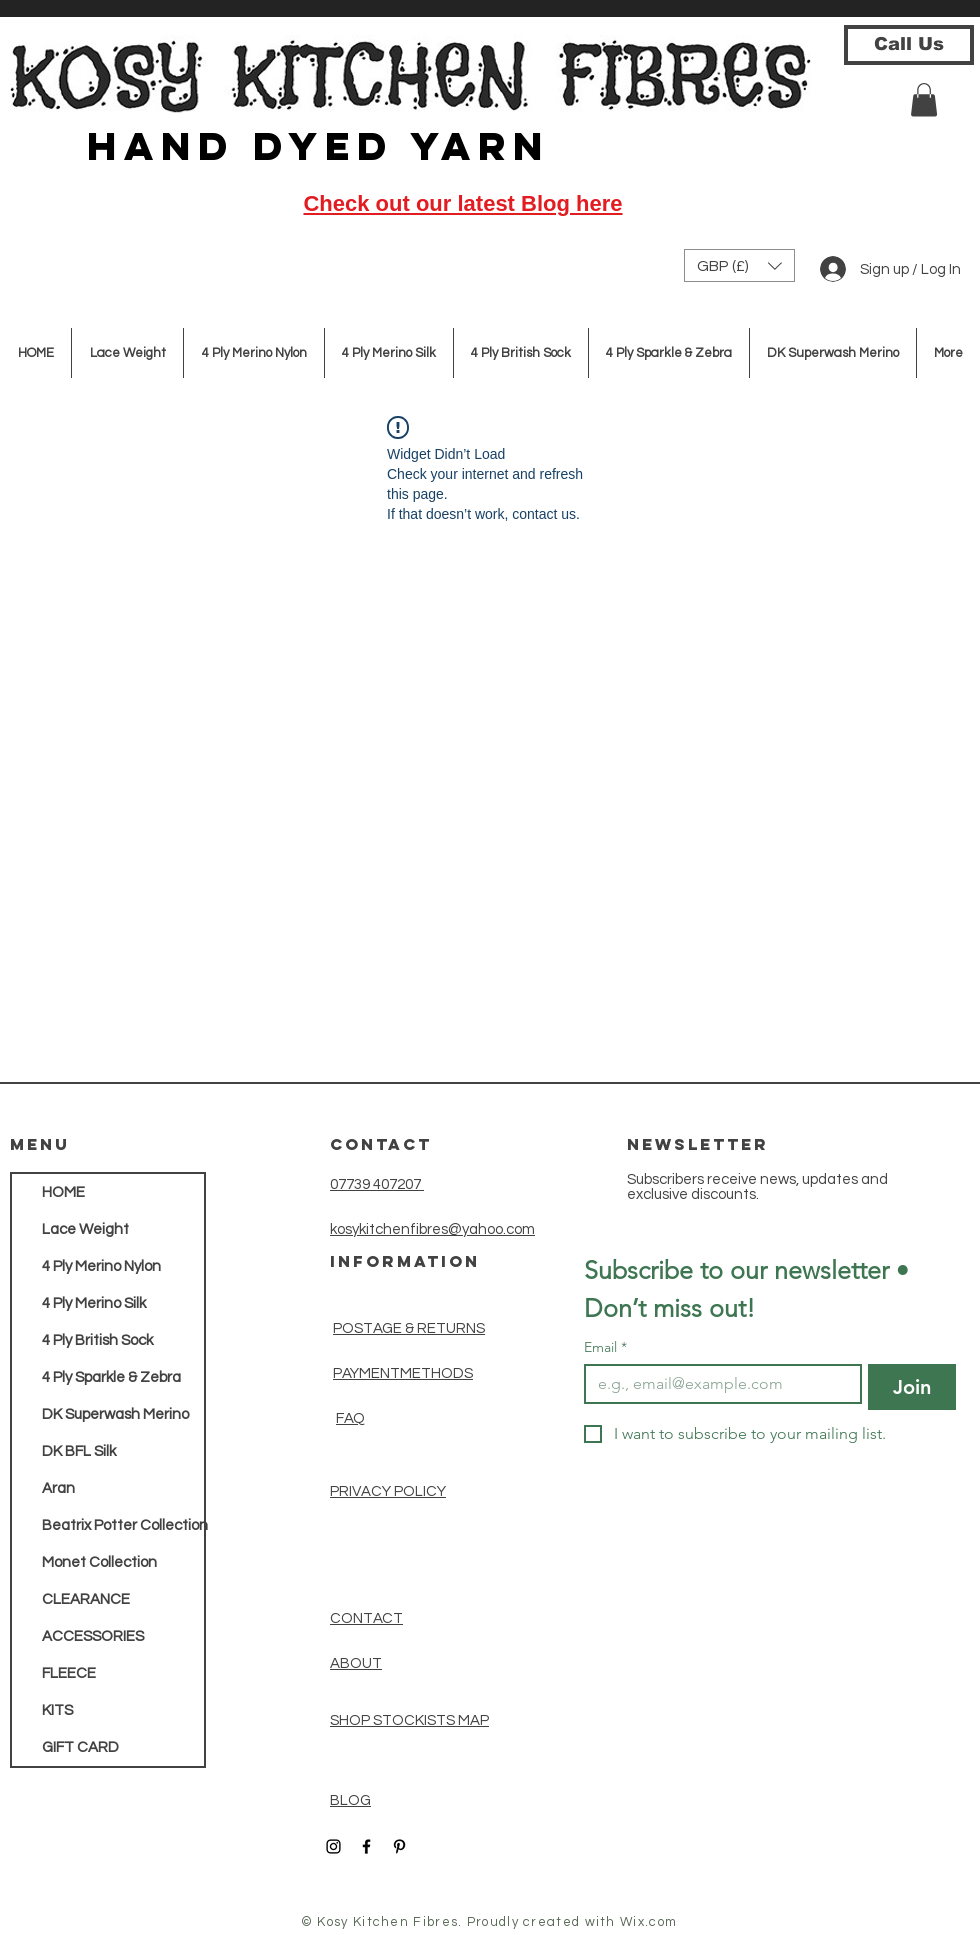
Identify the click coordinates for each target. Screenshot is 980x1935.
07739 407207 (377, 1184)
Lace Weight (85, 1229)
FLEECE (69, 1673)
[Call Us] (909, 45)
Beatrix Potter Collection (123, 1525)
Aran (58, 1488)
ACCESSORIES (93, 1636)
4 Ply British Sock (97, 1340)
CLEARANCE (86, 1599)
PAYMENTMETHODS (403, 1373)
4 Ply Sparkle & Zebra (111, 1377)
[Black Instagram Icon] (333, 1846)
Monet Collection (99, 1562)
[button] (924, 99)
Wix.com (648, 1922)
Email (605, 1347)
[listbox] (739, 265)
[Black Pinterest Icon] (399, 1846)
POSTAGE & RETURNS (409, 1328)
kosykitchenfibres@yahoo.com (432, 1229)
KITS (57, 1710)
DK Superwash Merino (115, 1414)
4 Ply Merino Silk (94, 1303)
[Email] (717, 1384)
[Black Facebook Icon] (366, 1846)
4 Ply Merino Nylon (101, 1266)
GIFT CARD (80, 1747)
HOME (63, 1192)
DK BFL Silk (79, 1451)
